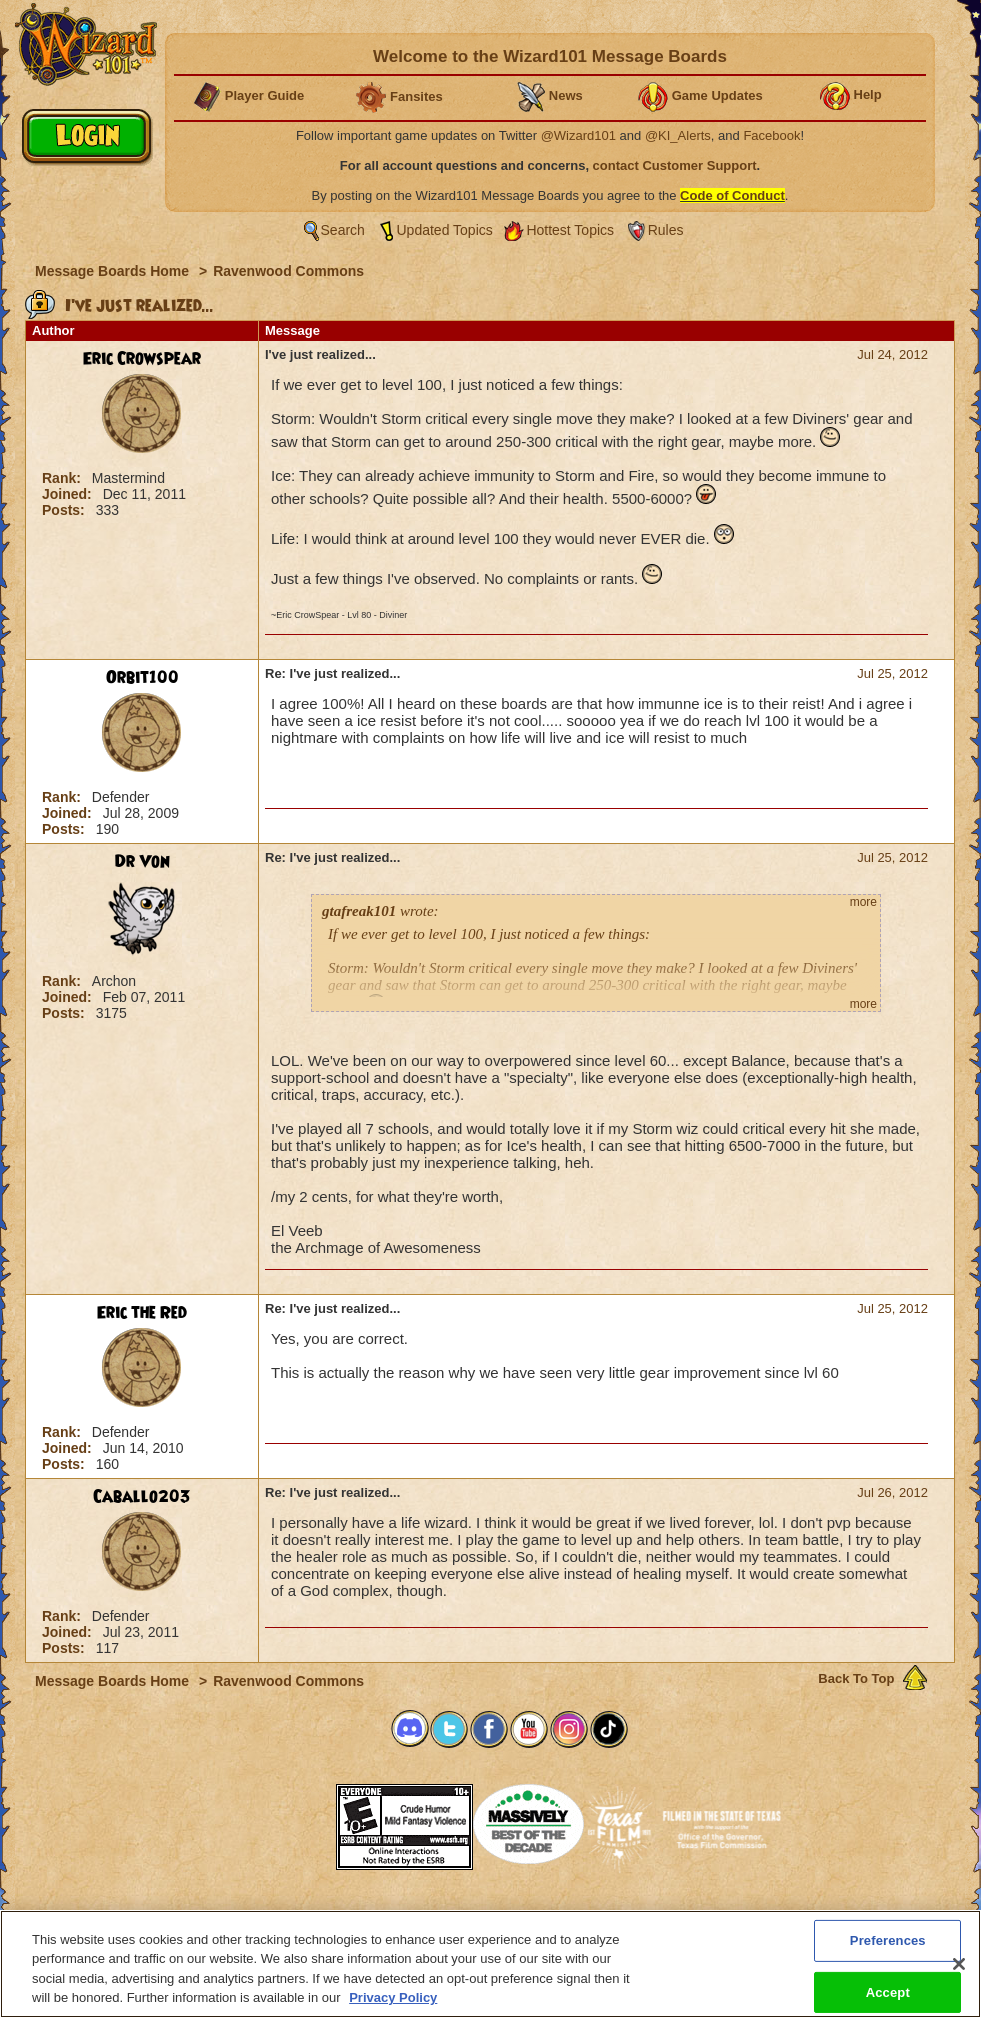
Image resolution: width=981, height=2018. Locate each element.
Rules (666, 230)
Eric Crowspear (142, 359)
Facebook (771, 135)
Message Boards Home (114, 271)
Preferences (685, 1916)
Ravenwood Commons (288, 271)
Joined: (69, 494)
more (863, 902)
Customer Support (486, 1916)
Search (343, 230)
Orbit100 (142, 678)
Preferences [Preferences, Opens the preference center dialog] (888, 1958)
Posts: (65, 510)
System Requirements (362, 1916)
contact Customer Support (675, 165)
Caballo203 (142, 1497)
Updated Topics (445, 230)
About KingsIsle (595, 1916)
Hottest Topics (570, 230)
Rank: (63, 478)
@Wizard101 (578, 135)
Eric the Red (142, 1313)
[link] (286, 1820)
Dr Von (142, 862)
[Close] (959, 1982)
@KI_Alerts (678, 135)
